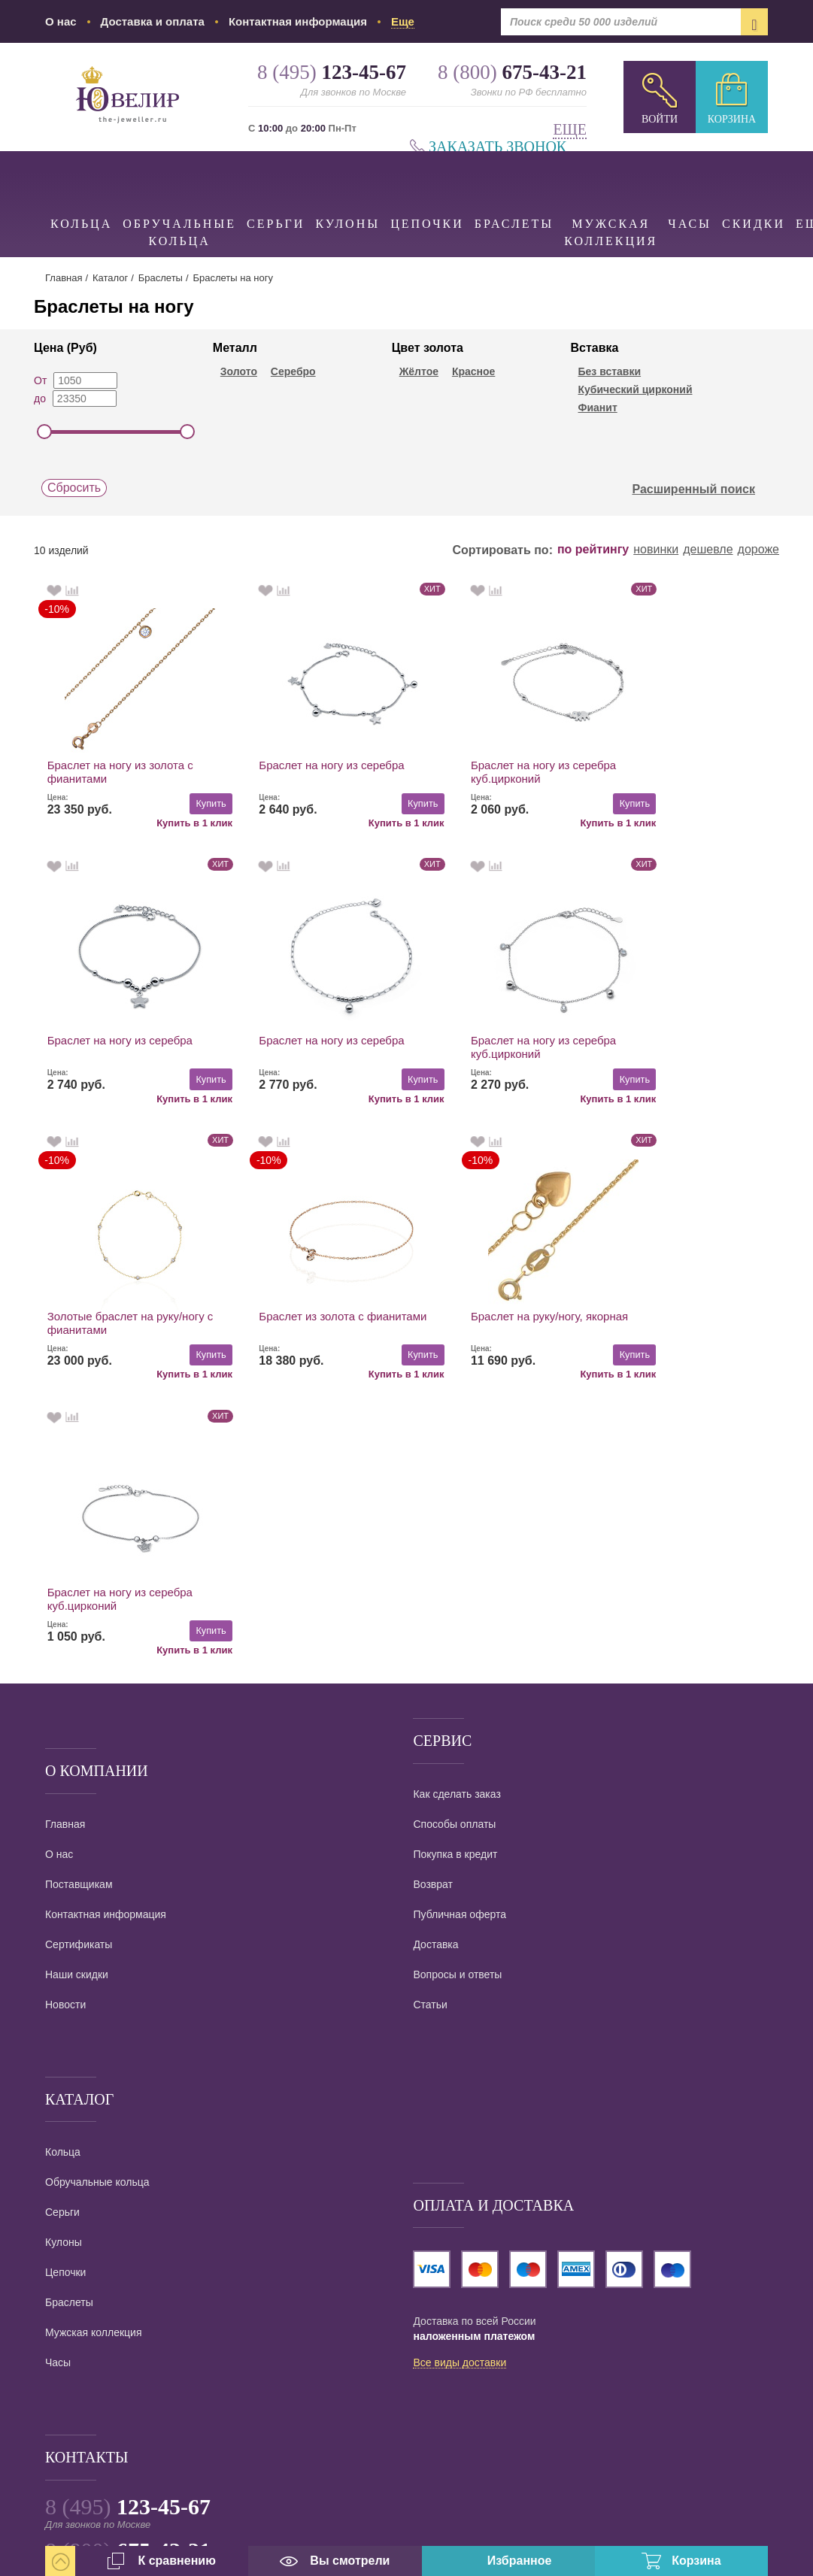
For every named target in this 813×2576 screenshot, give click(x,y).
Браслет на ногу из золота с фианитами (120, 772)
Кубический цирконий (635, 389)
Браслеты (514, 190)
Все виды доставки (459, 2088)
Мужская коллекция (610, 199)
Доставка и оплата (153, 21)
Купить (185, 803)
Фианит (597, 408)
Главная (63, 277)
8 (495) (128, 2231)
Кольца (81, 190)
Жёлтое (418, 371)
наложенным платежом (474, 2061)
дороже (758, 550)
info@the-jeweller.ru (127, 2394)
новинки (655, 550)
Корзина (732, 119)
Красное (473, 371)
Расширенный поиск (702, 489)
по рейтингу (593, 550)
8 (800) (128, 2274)
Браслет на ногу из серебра (306, 765)
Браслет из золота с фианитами (658, 1048)
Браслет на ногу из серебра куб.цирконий (492, 772)
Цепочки (427, 190)
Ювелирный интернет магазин (187, 2371)
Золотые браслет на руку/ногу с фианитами (498, 1048)
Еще (570, 130)
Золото (238, 371)
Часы (689, 190)
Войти (660, 119)
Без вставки (609, 371)
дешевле (708, 550)
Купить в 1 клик (169, 822)
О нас (61, 21)
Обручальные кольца (179, 199)
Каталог (110, 277)
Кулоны (347, 190)
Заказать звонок (497, 147)
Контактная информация (298, 21)
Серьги (276, 190)
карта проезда (79, 2440)
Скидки (753, 190)
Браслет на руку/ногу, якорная (126, 1316)
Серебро (293, 371)
